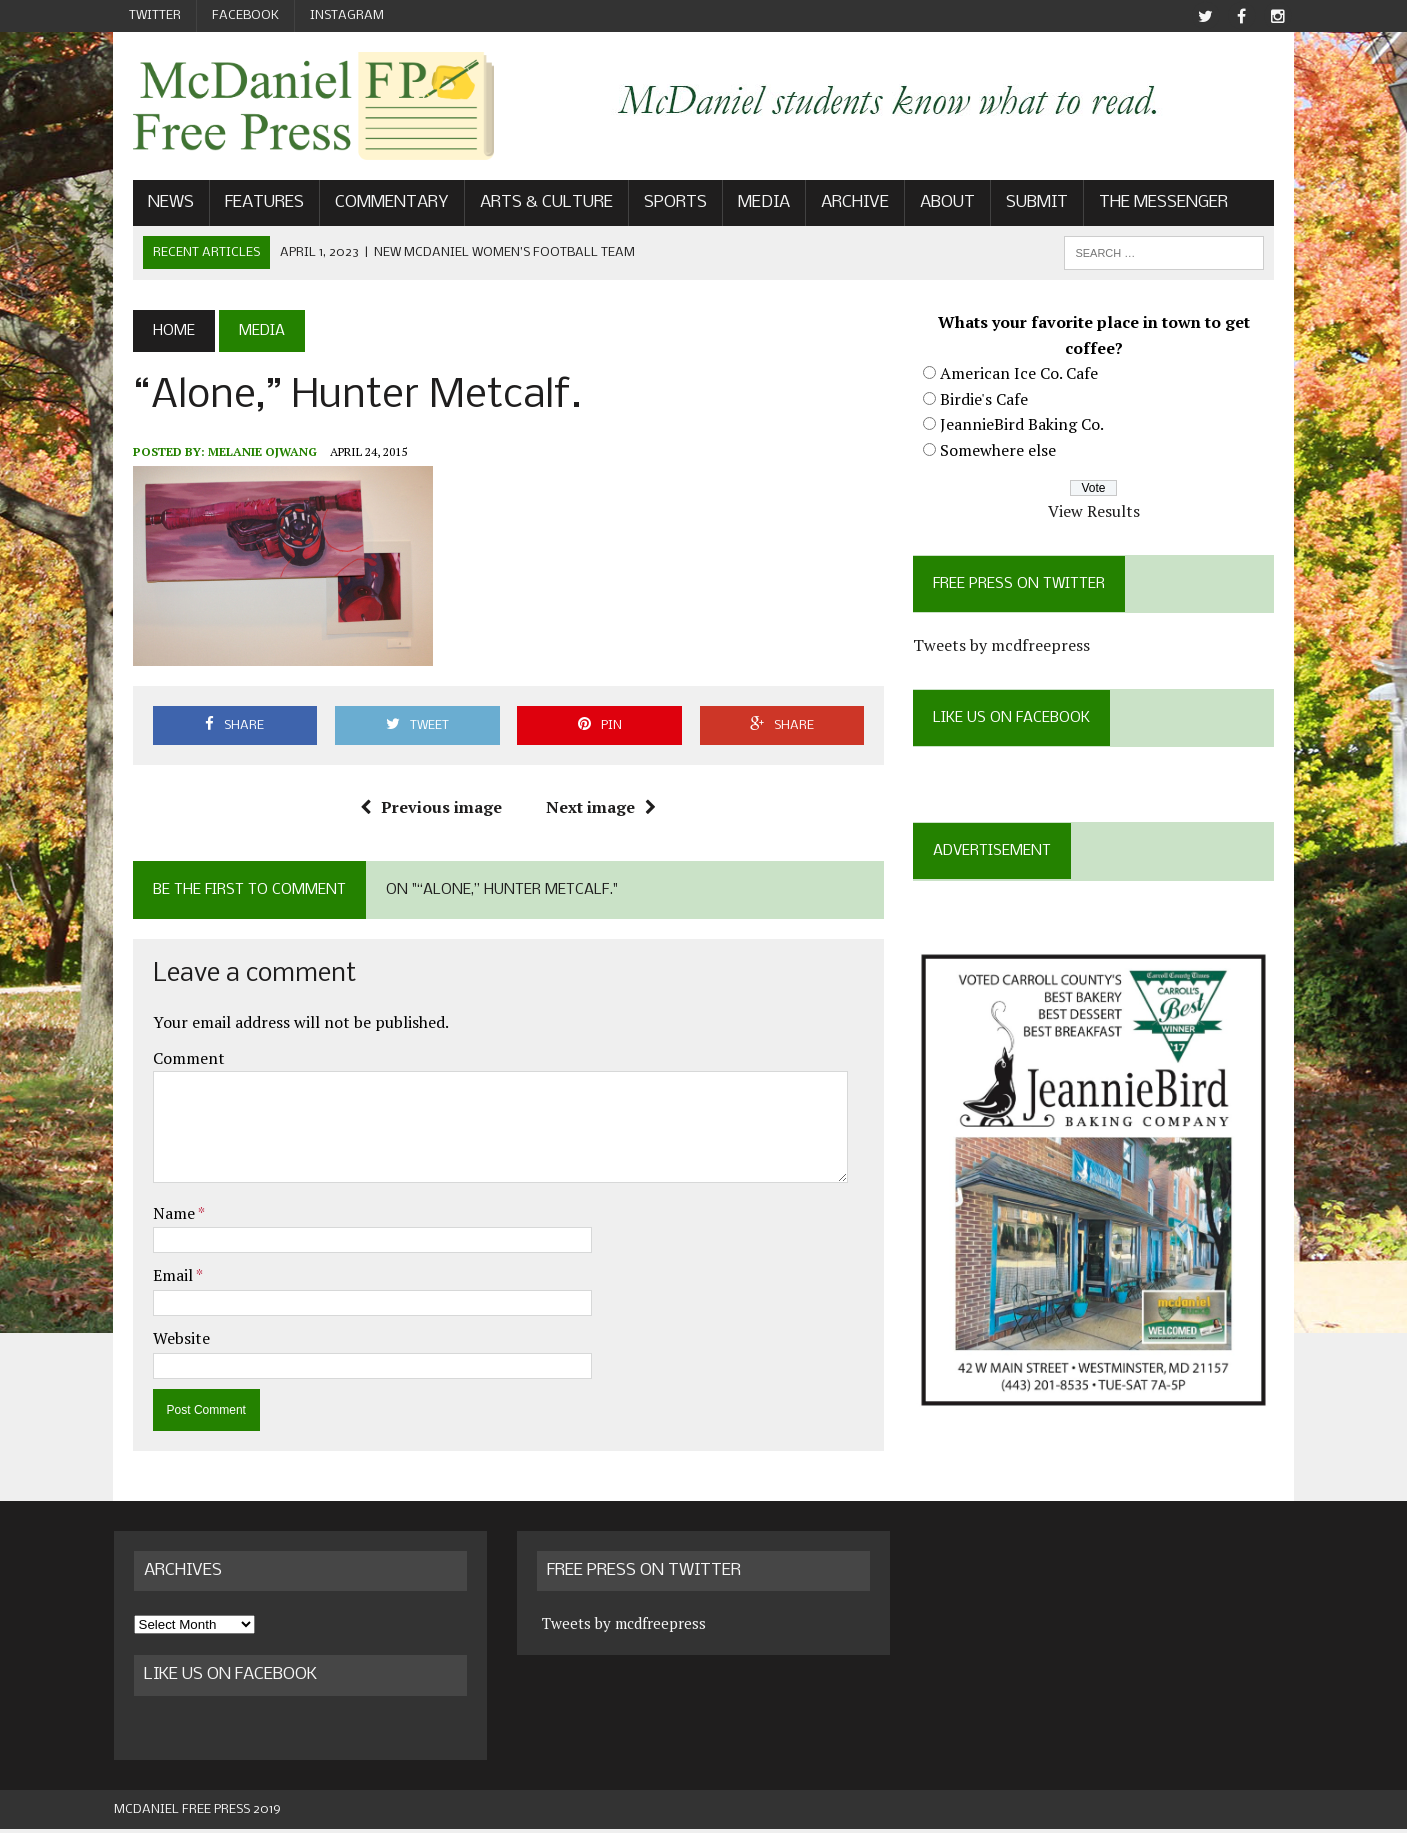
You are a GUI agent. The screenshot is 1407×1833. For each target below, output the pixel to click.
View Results (1107, 515)
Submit (1018, 206)
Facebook (245, 15)
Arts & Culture (527, 206)
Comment (170, 1061)
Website (162, 1342)
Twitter (155, 15)
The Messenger (1144, 206)
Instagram (347, 15)
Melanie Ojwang (243, 454)
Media (745, 206)
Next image (595, 811)
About (928, 206)
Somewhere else (1005, 454)
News (152, 206)
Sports (656, 206)
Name (156, 1217)
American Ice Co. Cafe (1026, 377)
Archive (836, 206)
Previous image (425, 811)
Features (245, 206)
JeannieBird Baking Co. (1029, 428)
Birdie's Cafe (991, 402)
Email (155, 1279)
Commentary (373, 206)
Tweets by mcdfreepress (1008, 649)
